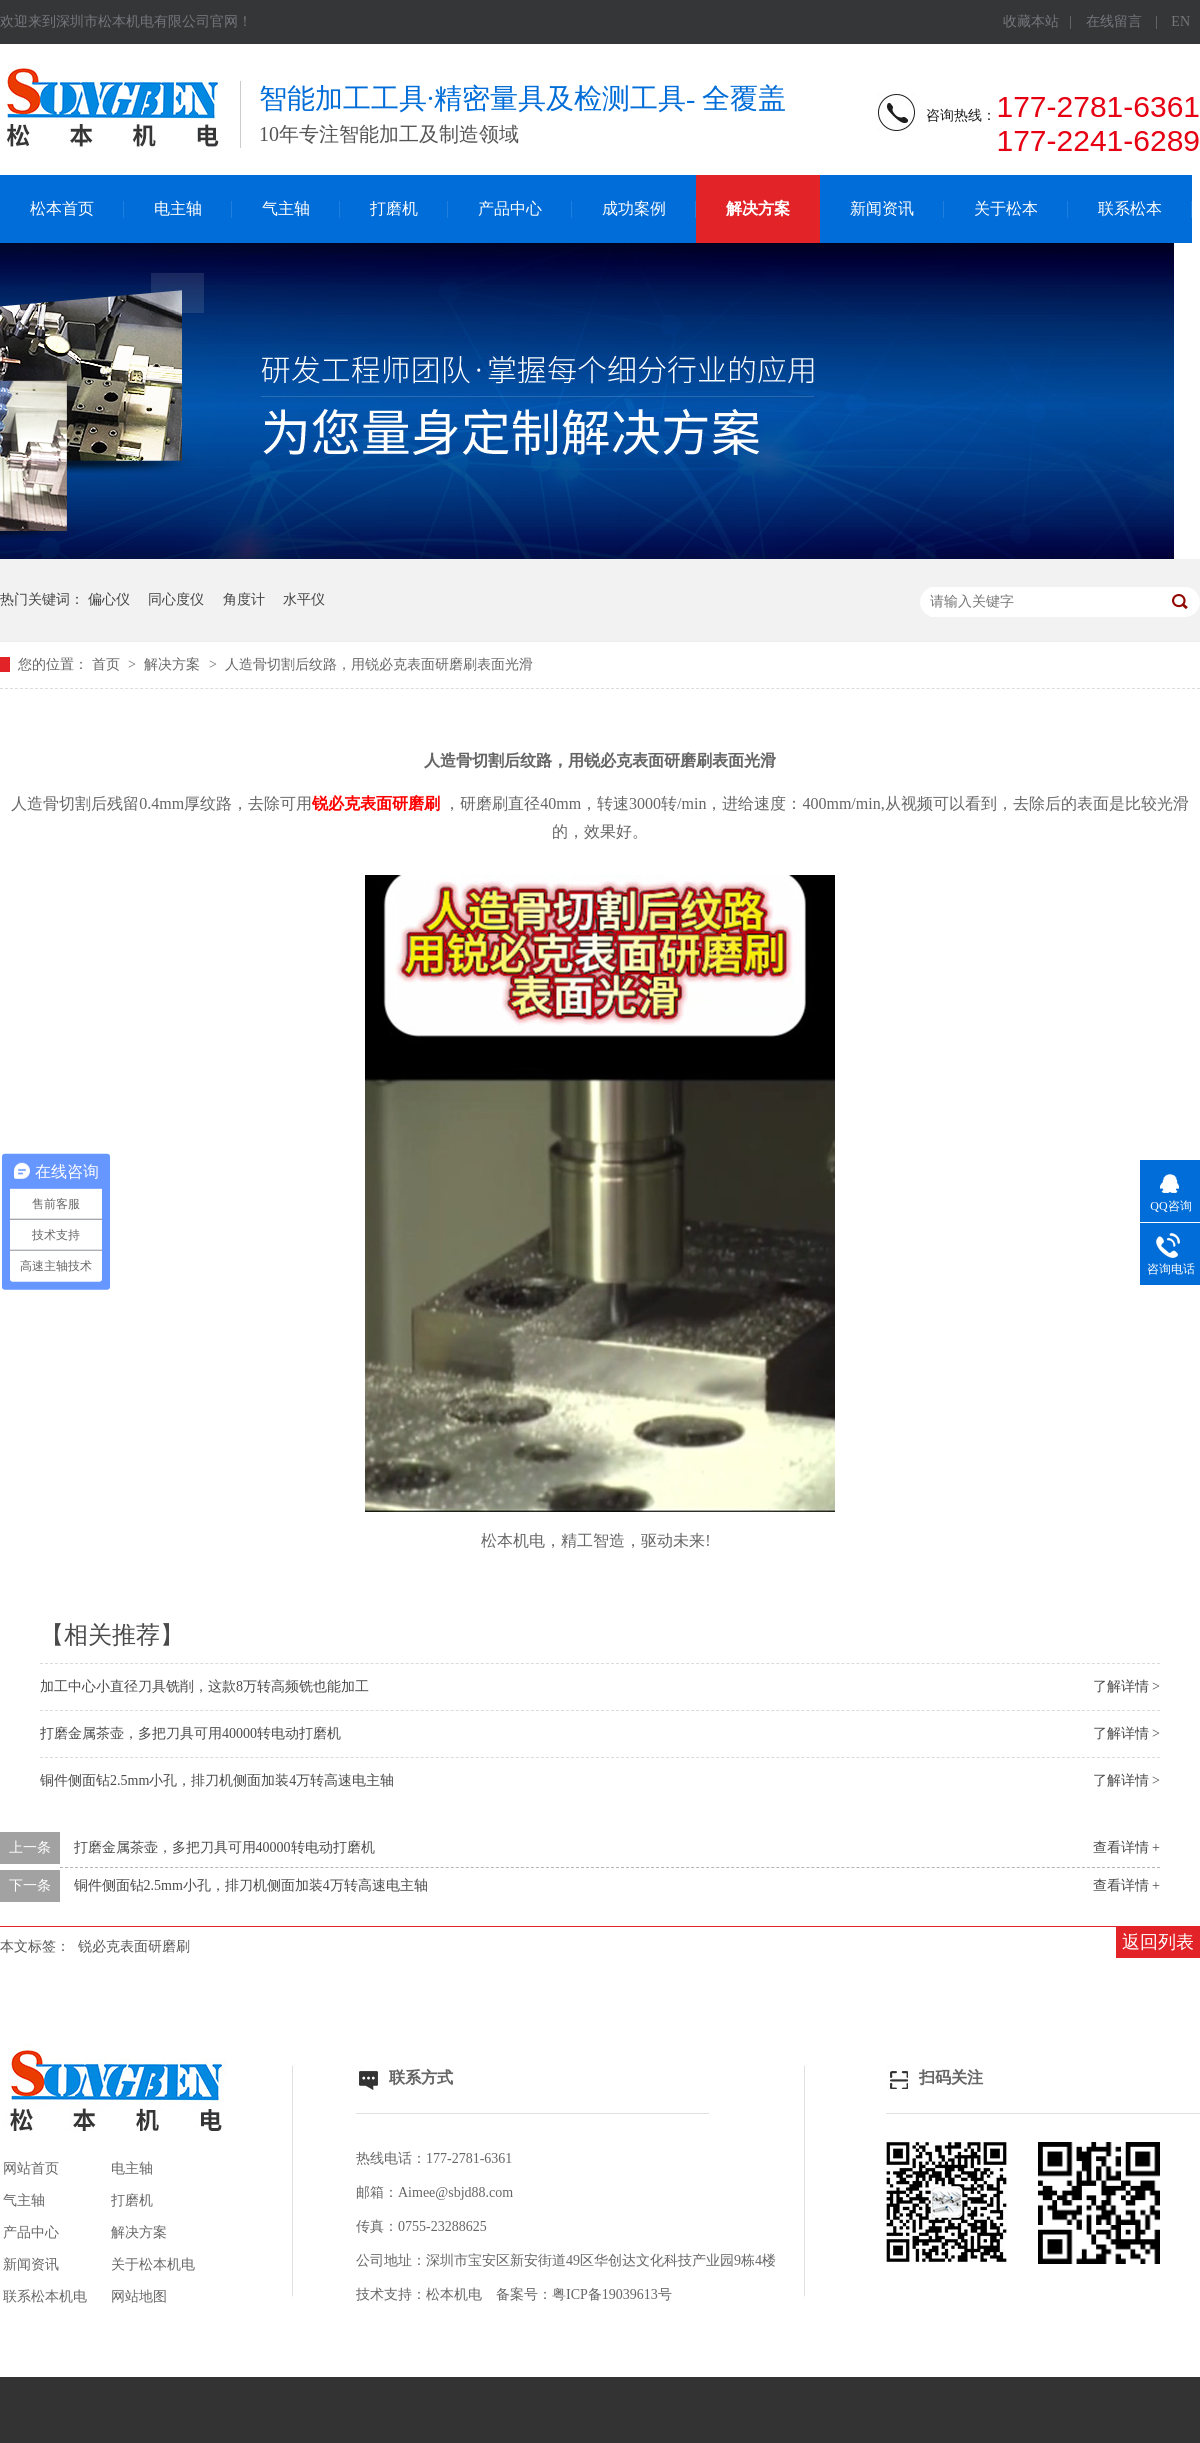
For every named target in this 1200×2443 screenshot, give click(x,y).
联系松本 (1130, 208)
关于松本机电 (153, 2264)
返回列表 (1158, 1942)
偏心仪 (109, 599)
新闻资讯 (882, 208)
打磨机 (394, 208)
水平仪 (304, 599)
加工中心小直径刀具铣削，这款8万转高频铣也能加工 (204, 1686)
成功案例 (634, 208)
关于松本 (1006, 208)
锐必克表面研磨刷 (134, 1946)
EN (1180, 21)
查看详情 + (1126, 1847)
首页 (108, 664)
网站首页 (31, 2168)
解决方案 (758, 208)
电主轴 (178, 208)
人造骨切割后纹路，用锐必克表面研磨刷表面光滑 (379, 664)
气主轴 (286, 208)
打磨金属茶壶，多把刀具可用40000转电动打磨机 (190, 1733)
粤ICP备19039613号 (612, 2294)
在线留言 (1114, 21)
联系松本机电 (45, 2296)
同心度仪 (176, 599)
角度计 (244, 599)
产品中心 (510, 208)
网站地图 (139, 2296)
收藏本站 (1031, 21)
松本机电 (454, 2294)
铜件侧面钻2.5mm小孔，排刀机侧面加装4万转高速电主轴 (217, 1780)
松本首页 (62, 208)
